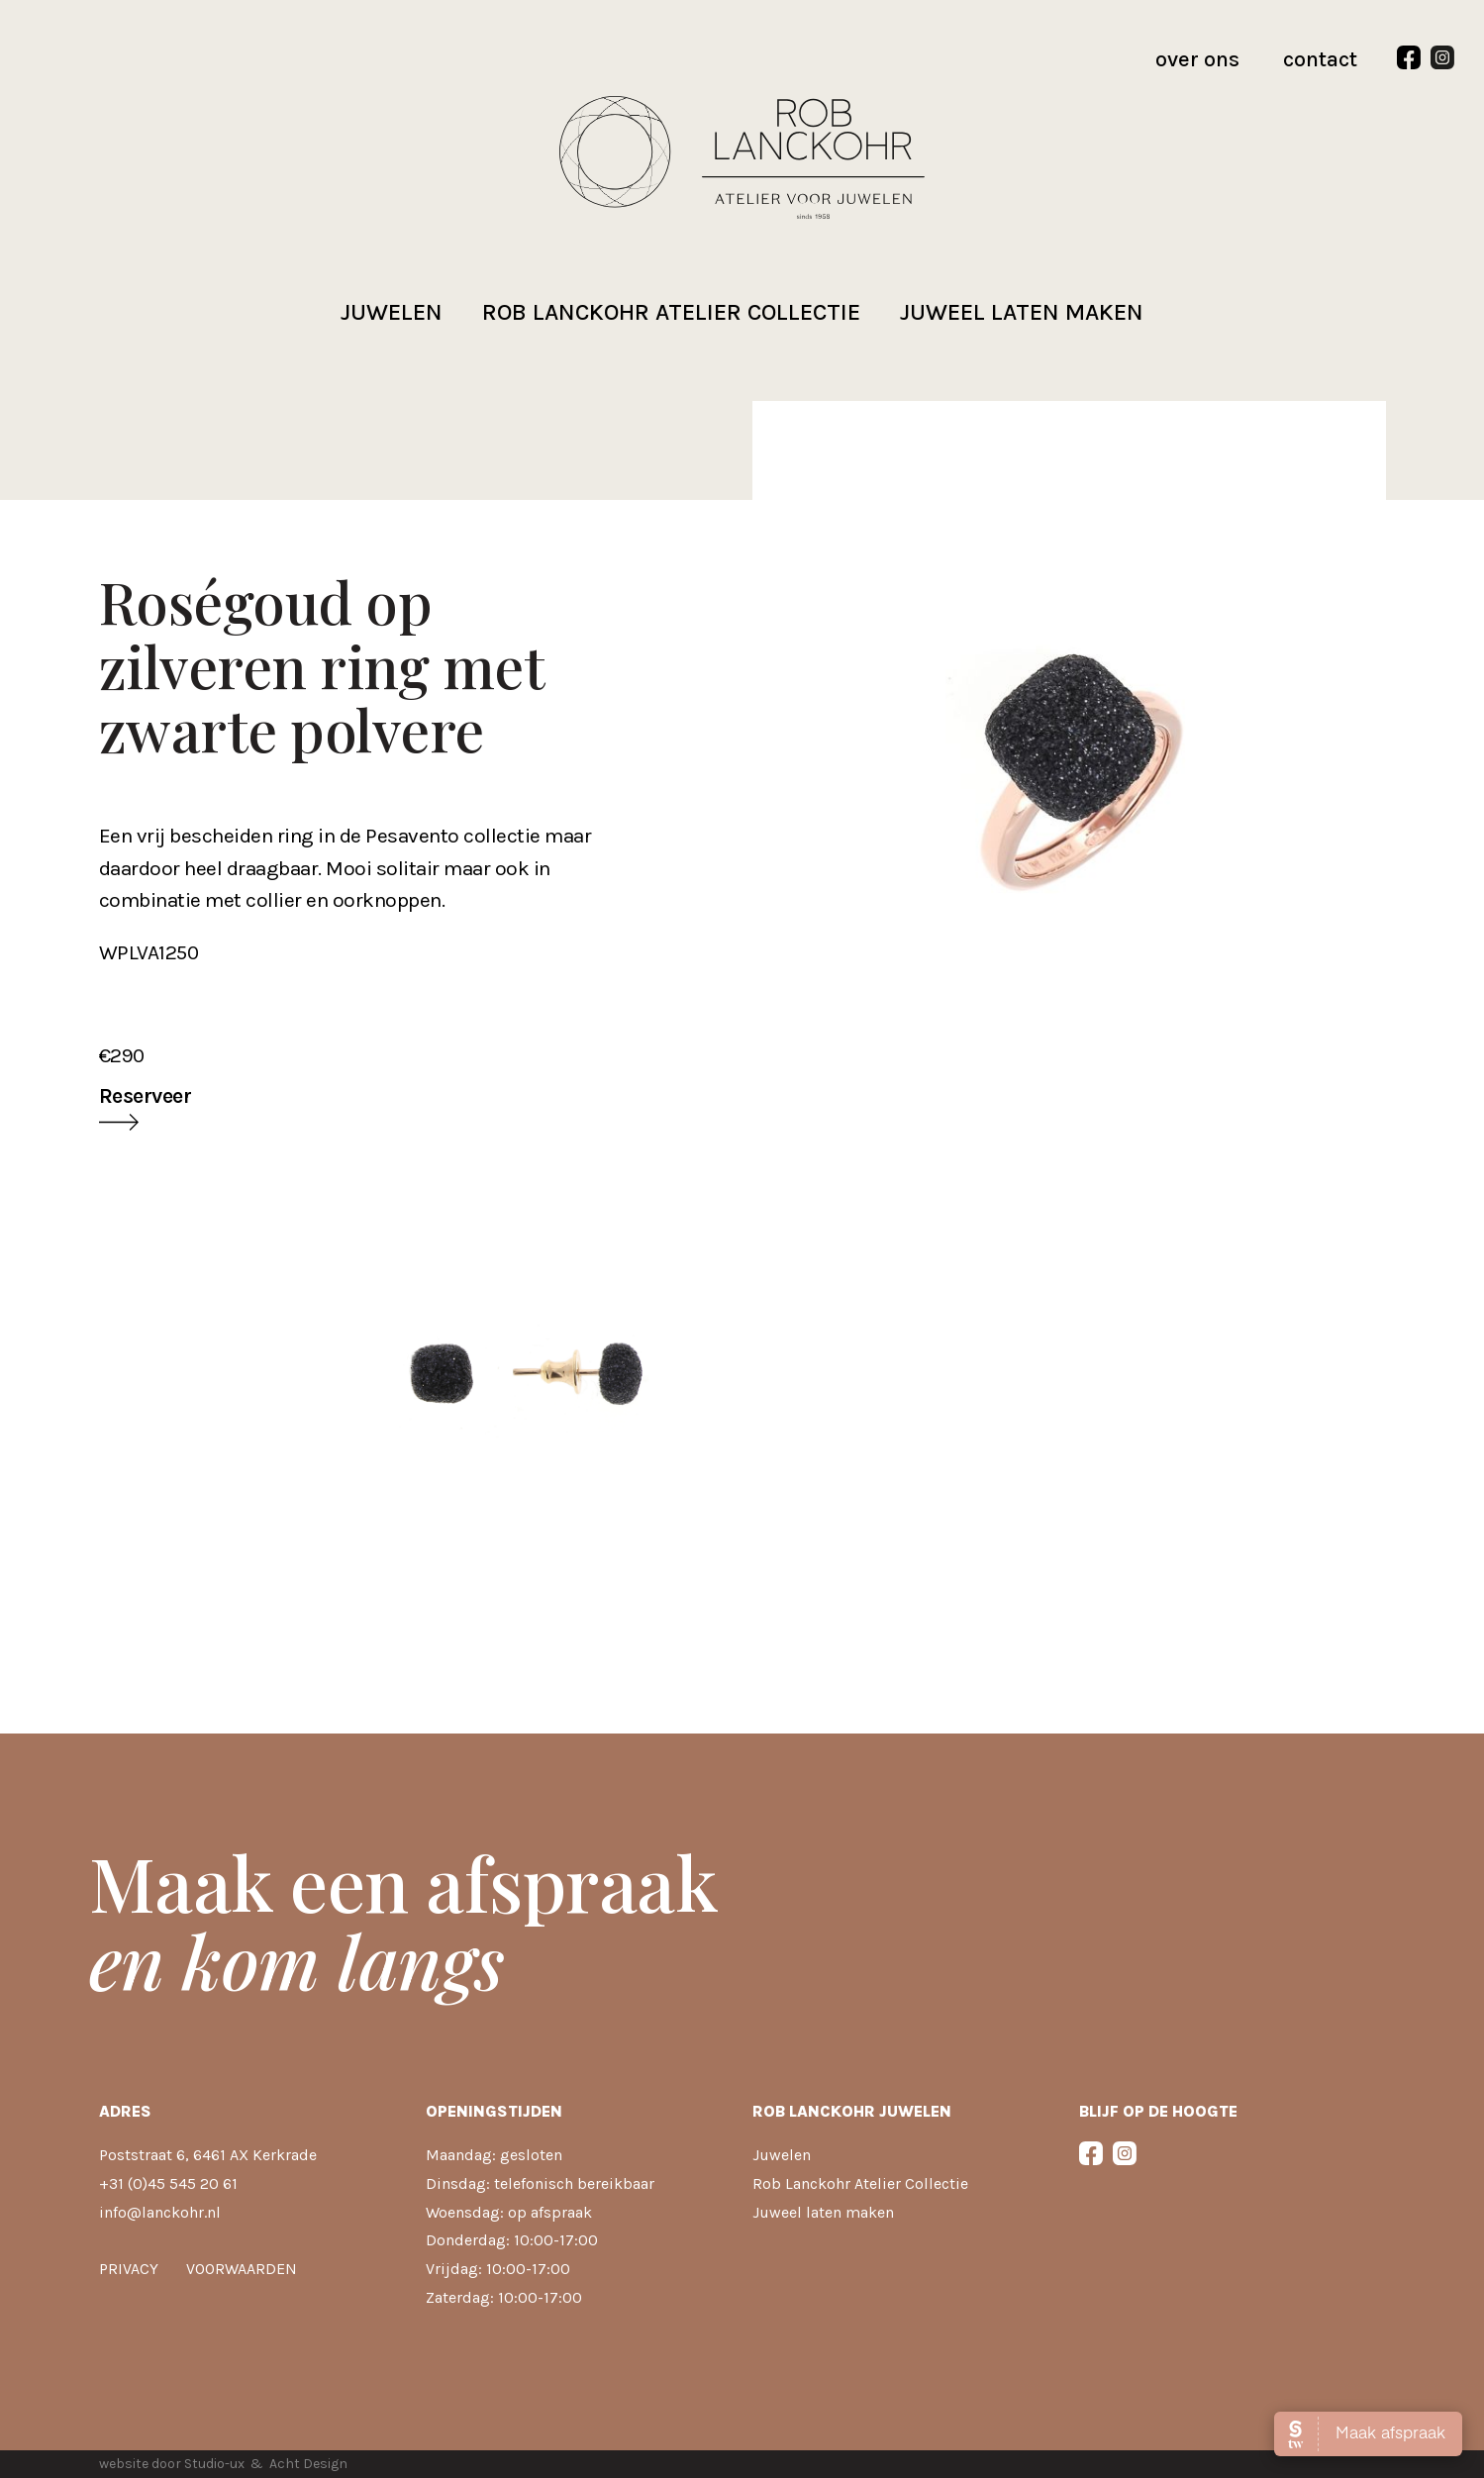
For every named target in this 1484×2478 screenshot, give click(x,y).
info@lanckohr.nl (160, 2212)
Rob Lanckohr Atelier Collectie (860, 2183)
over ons (1197, 59)
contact (1320, 59)
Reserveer (145, 1096)
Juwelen (392, 312)
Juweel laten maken (1021, 312)
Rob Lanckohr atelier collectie (671, 312)
